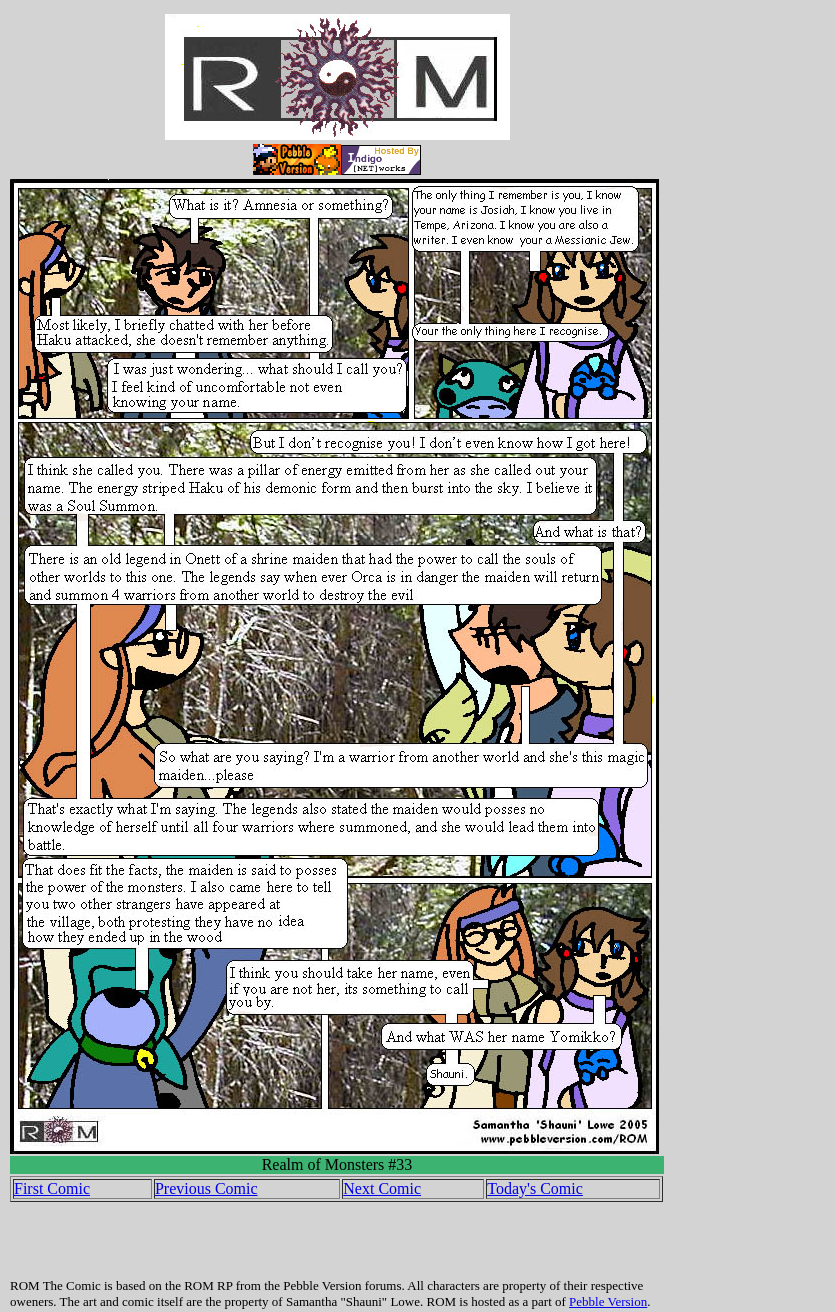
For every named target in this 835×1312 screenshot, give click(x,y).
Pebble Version (608, 1301)
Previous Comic (206, 1188)
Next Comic (382, 1188)
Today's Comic (535, 1188)
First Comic (52, 1188)
